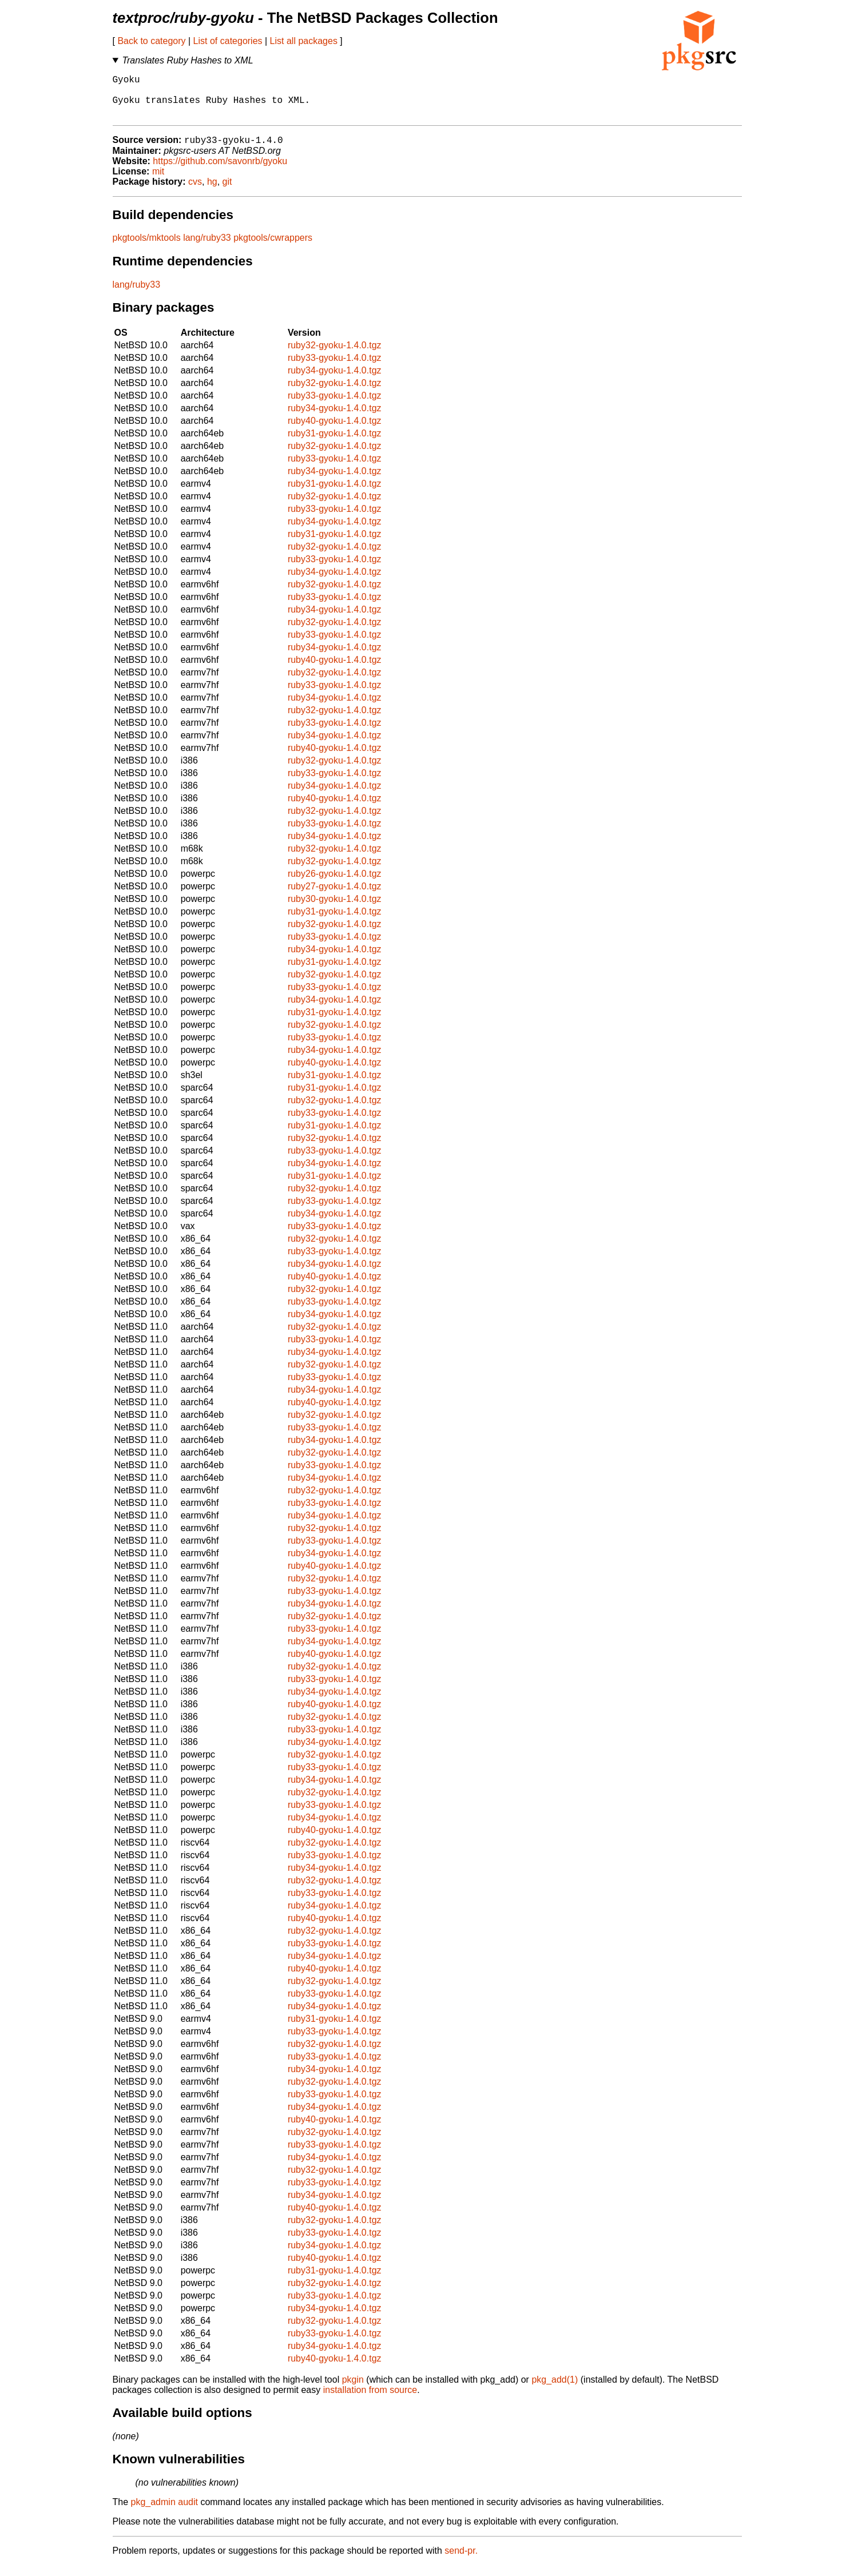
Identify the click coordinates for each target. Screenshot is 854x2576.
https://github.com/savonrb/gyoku (220, 172)
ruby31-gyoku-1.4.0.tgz (335, 444)
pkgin (353, 2390)
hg (212, 192)
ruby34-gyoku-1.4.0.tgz (335, 381)
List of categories (228, 41)
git (227, 192)
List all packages (303, 41)
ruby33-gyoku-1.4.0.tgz (335, 368)
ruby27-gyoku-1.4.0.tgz (335, 897)
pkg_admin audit (164, 2513)
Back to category (151, 41)
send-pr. (461, 2561)
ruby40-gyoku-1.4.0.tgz (335, 431)
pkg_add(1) (554, 2390)
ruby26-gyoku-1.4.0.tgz (335, 884)
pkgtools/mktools (147, 248)
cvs (195, 192)
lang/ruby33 (207, 248)
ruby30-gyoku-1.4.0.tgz (335, 910)
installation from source (370, 2401)
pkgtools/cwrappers (272, 248)
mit (158, 182)
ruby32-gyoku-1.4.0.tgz (335, 356)
